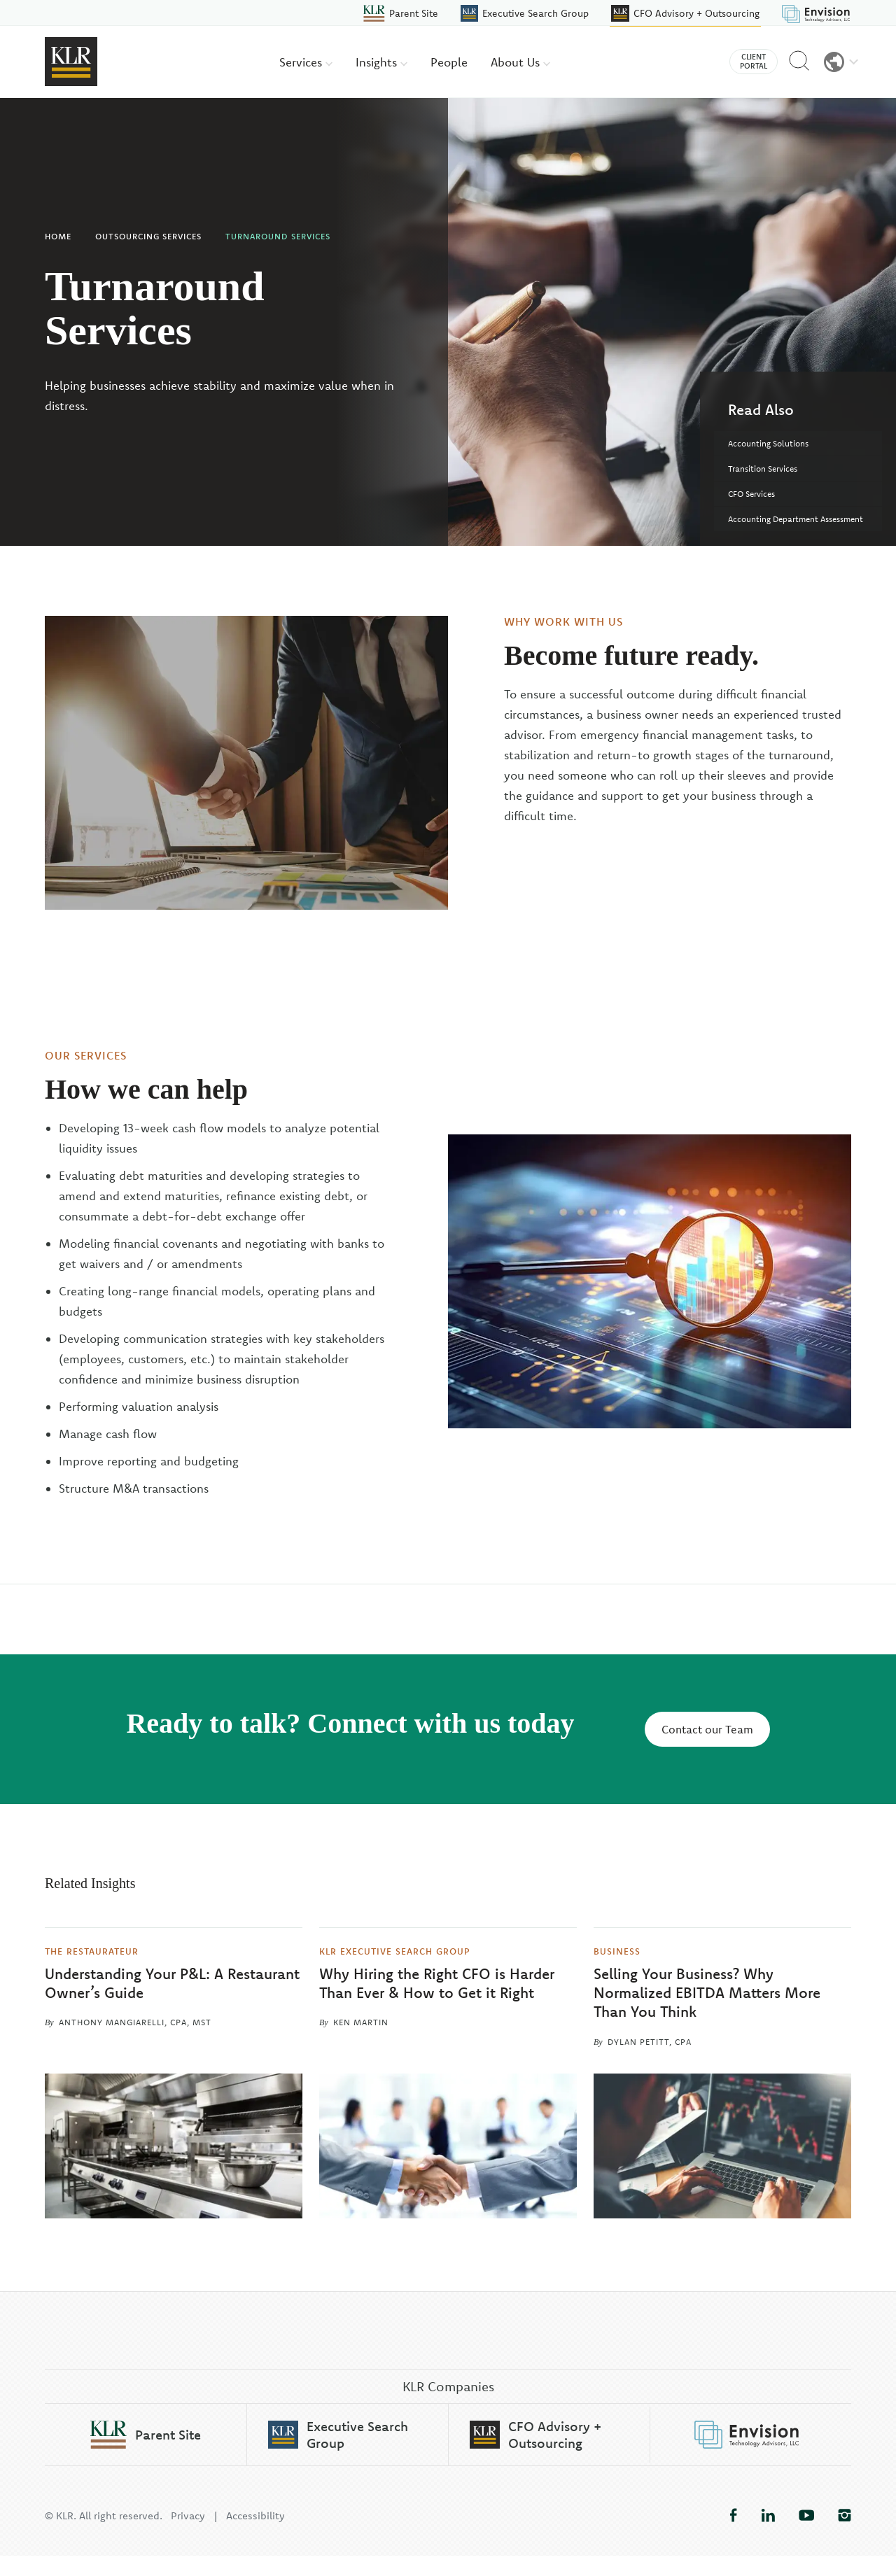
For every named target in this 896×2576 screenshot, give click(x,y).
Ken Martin (360, 2022)
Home (58, 236)
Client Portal (753, 61)
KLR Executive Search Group (394, 1950)
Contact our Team (707, 1729)
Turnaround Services (277, 236)
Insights (381, 62)
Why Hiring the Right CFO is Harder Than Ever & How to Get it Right (436, 1982)
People (449, 62)
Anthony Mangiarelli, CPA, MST (135, 2022)
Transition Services (762, 468)
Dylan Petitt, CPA (650, 2041)
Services (305, 62)
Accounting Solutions (768, 443)
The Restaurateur (92, 1950)
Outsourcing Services (148, 236)
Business (617, 1950)
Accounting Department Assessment (795, 519)
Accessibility (255, 2535)
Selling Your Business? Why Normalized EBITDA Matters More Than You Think (707, 1992)
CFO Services (751, 493)
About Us (520, 62)
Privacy (188, 2535)
